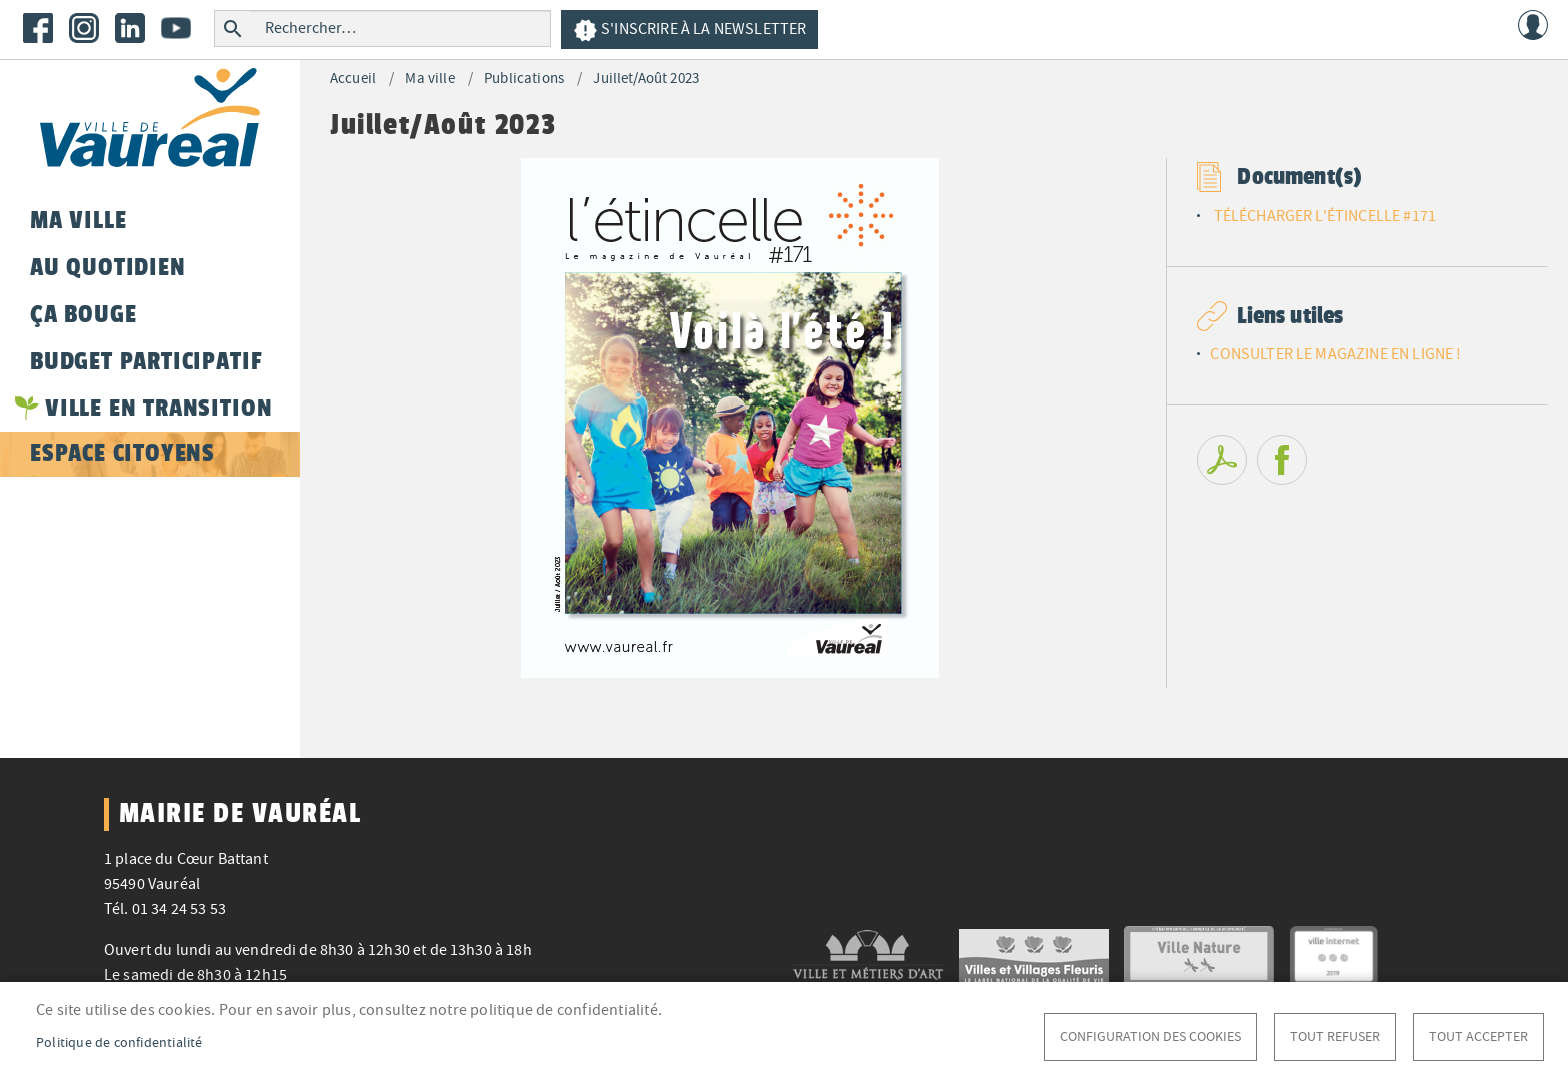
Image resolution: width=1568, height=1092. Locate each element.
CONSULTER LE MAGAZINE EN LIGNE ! (1335, 354)
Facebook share (1282, 460)
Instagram (84, 28)
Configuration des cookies (1150, 1036)
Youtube (176, 28)
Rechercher (232, 28)
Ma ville (429, 78)
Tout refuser (1335, 1036)
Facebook (38, 28)
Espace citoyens (122, 453)
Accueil (353, 78)
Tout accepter (1478, 1036)
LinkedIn (130, 28)
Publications (524, 78)
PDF (1222, 460)
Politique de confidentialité (119, 1042)
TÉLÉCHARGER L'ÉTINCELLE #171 (1325, 216)
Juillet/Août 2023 (646, 78)
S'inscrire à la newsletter (689, 30)
